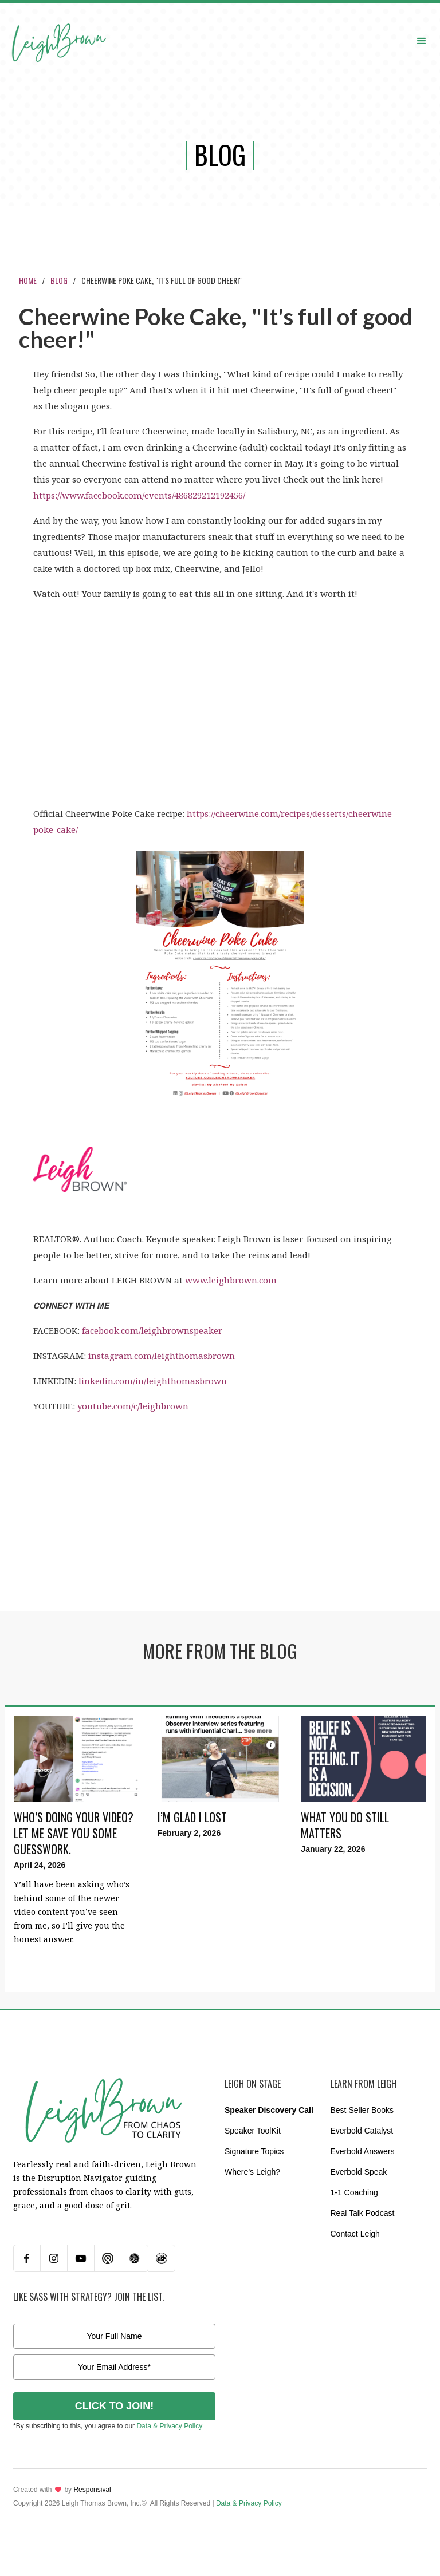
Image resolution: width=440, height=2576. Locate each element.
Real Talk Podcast (363, 2213)
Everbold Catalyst (362, 2130)
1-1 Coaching (354, 2192)
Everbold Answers (363, 2151)
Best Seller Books (362, 2110)
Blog (59, 280)
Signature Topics (254, 2151)
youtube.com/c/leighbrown (132, 1406)
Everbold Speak (359, 2171)
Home (28, 280)
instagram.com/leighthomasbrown (161, 1355)
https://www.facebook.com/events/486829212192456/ (139, 495)
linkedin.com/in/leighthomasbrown (152, 1380)
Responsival (92, 2490)
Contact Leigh (355, 2233)
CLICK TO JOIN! (114, 2406)
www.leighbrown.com (231, 1280)
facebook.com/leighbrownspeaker (152, 1330)
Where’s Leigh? (252, 2171)
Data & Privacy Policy (169, 2426)
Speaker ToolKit (253, 2130)
